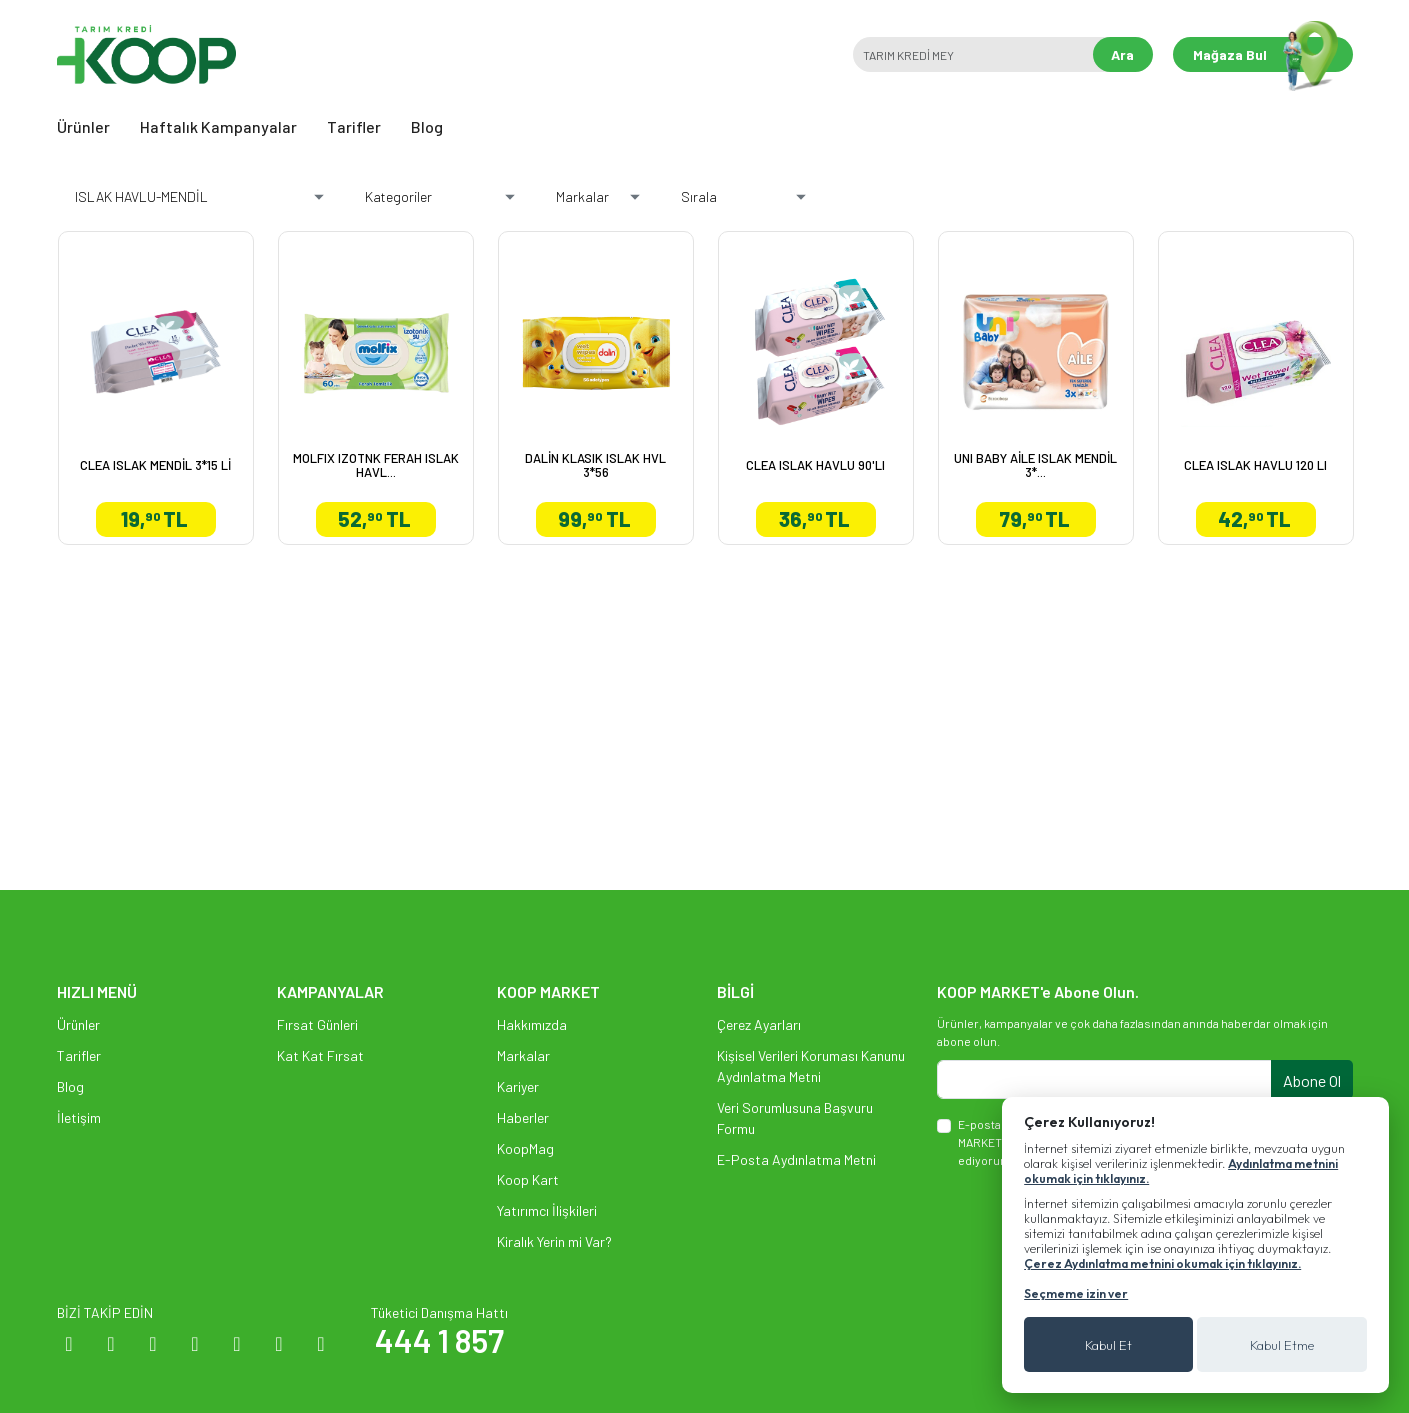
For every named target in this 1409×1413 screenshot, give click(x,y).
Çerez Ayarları (759, 1024)
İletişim (79, 1117)
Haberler (523, 1117)
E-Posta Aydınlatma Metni (796, 1159)
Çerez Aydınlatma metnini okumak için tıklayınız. (1162, 1263)
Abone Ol (1312, 1080)
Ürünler (83, 126)
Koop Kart (528, 1179)
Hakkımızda (532, 1024)
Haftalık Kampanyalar (218, 126)
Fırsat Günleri (317, 1024)
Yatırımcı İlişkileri (547, 1210)
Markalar (523, 1055)
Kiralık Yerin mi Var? (554, 1241)
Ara (1122, 54)
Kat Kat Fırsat (320, 1055)
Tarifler (354, 126)
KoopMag (525, 1148)
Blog (427, 126)
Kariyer (518, 1086)
